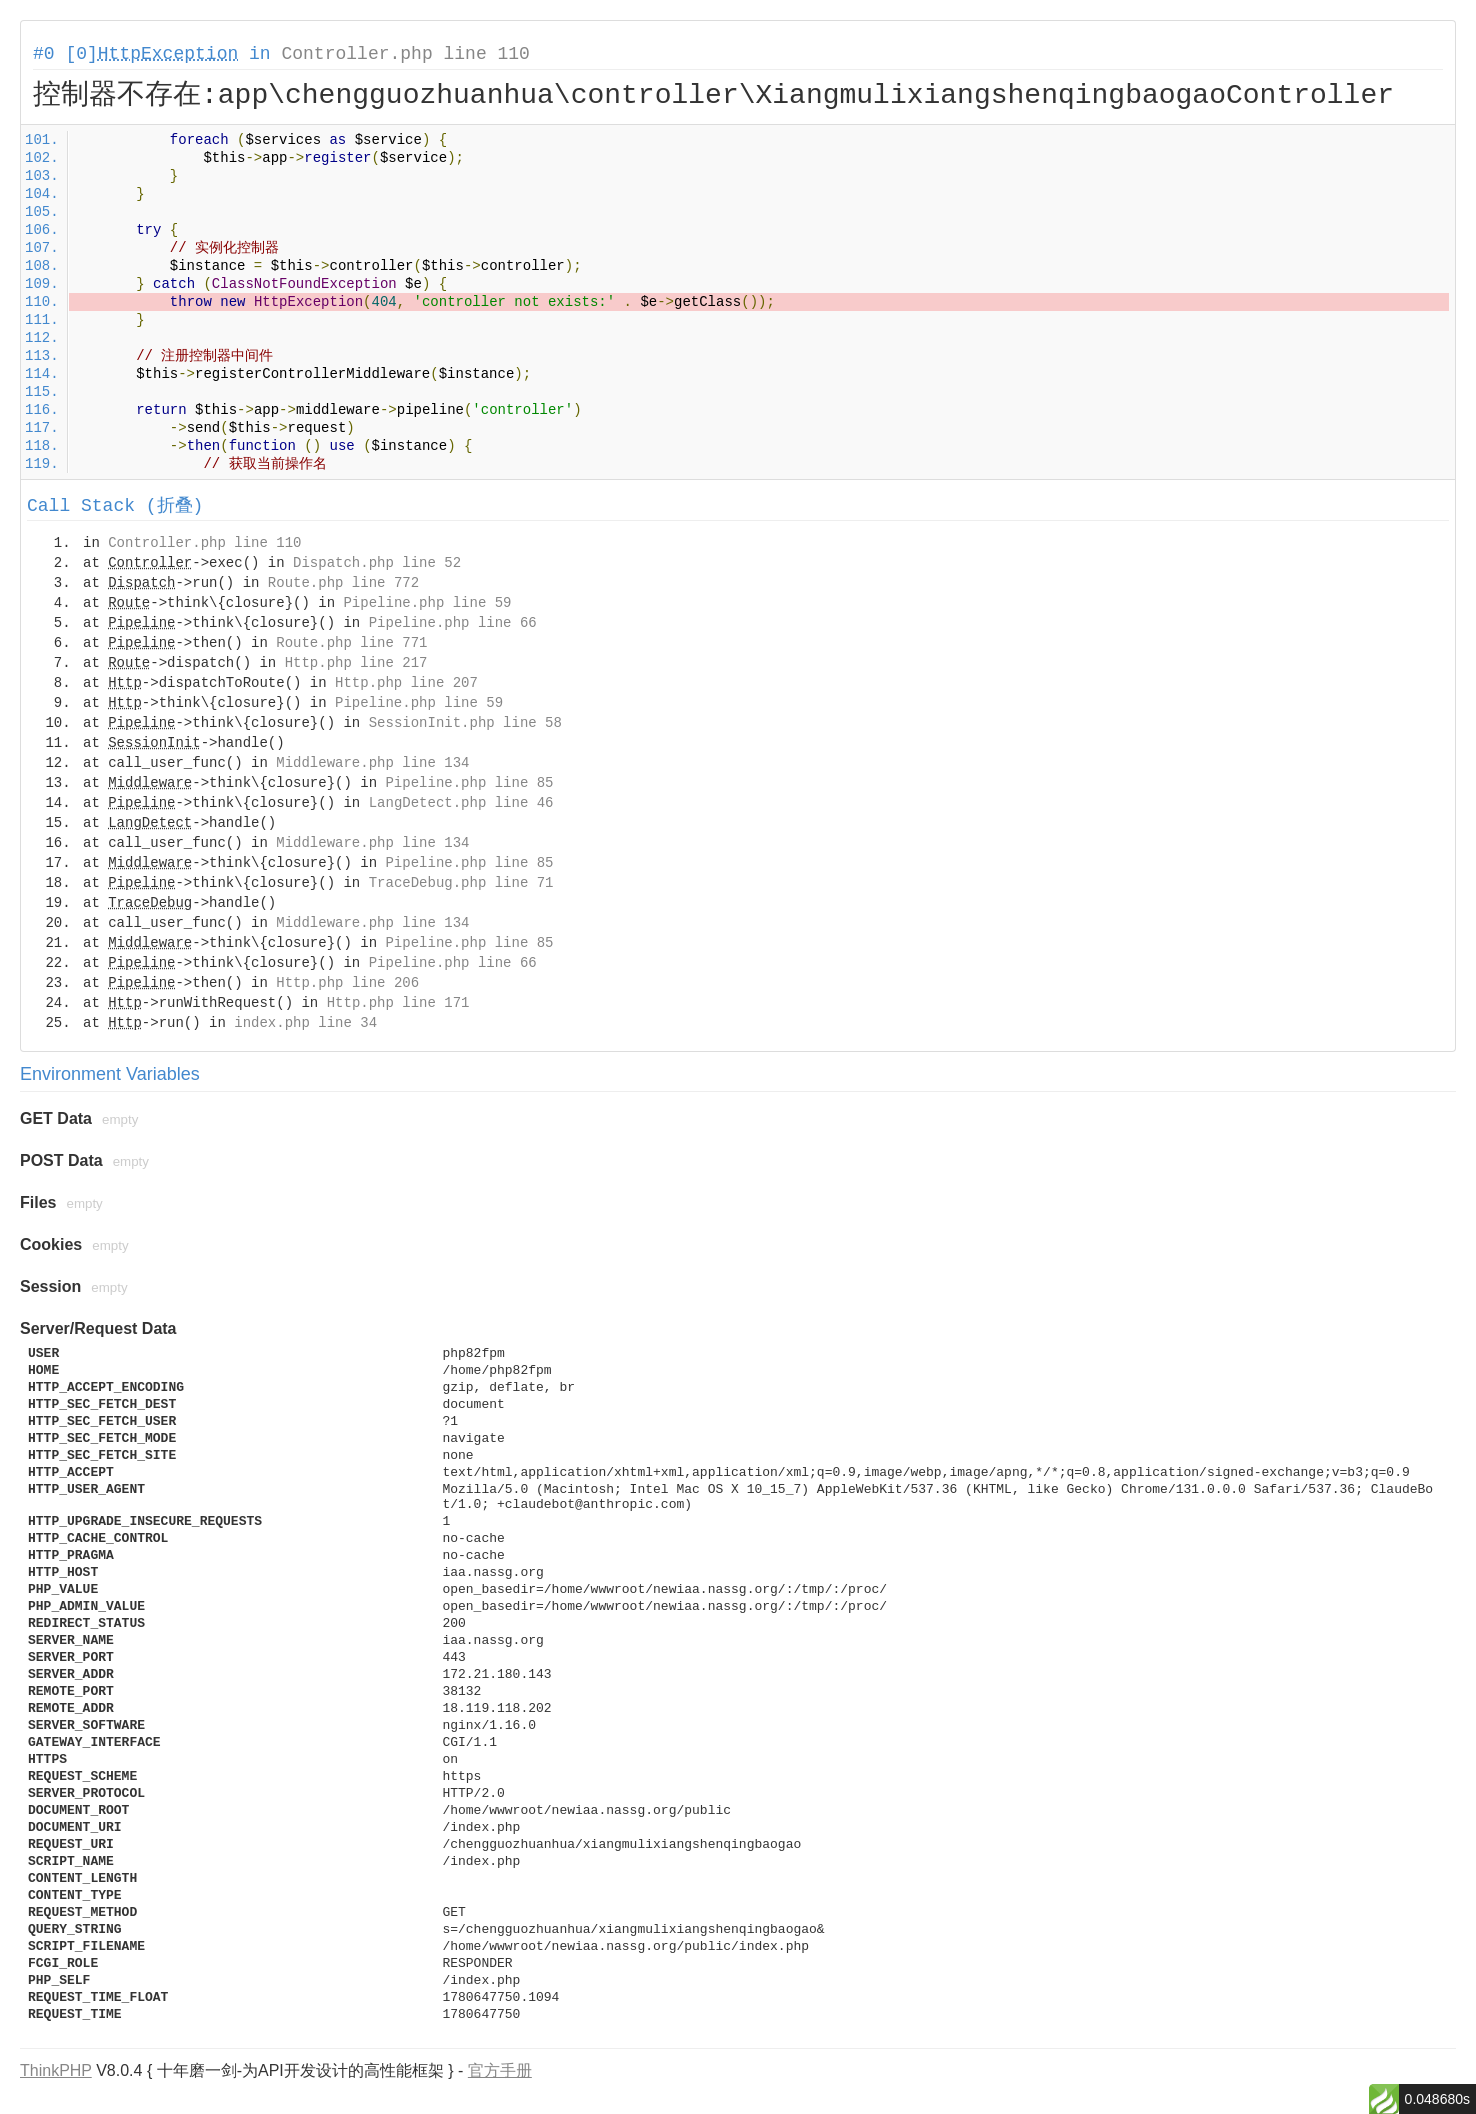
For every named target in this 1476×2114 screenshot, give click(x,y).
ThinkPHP (56, 2070)
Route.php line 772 (343, 583)
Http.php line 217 (356, 663)
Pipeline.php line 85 (469, 783)
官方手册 (500, 2070)
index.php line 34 (305, 1023)
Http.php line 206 (347, 983)
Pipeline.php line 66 (453, 623)
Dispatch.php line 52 (377, 563)
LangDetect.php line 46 (461, 803)
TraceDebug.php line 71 (461, 883)
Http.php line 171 (398, 1003)
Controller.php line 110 (405, 54)
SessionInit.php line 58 (465, 723)
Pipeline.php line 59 (427, 603)
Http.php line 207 (406, 683)
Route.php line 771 (351, 643)
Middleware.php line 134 (372, 763)
